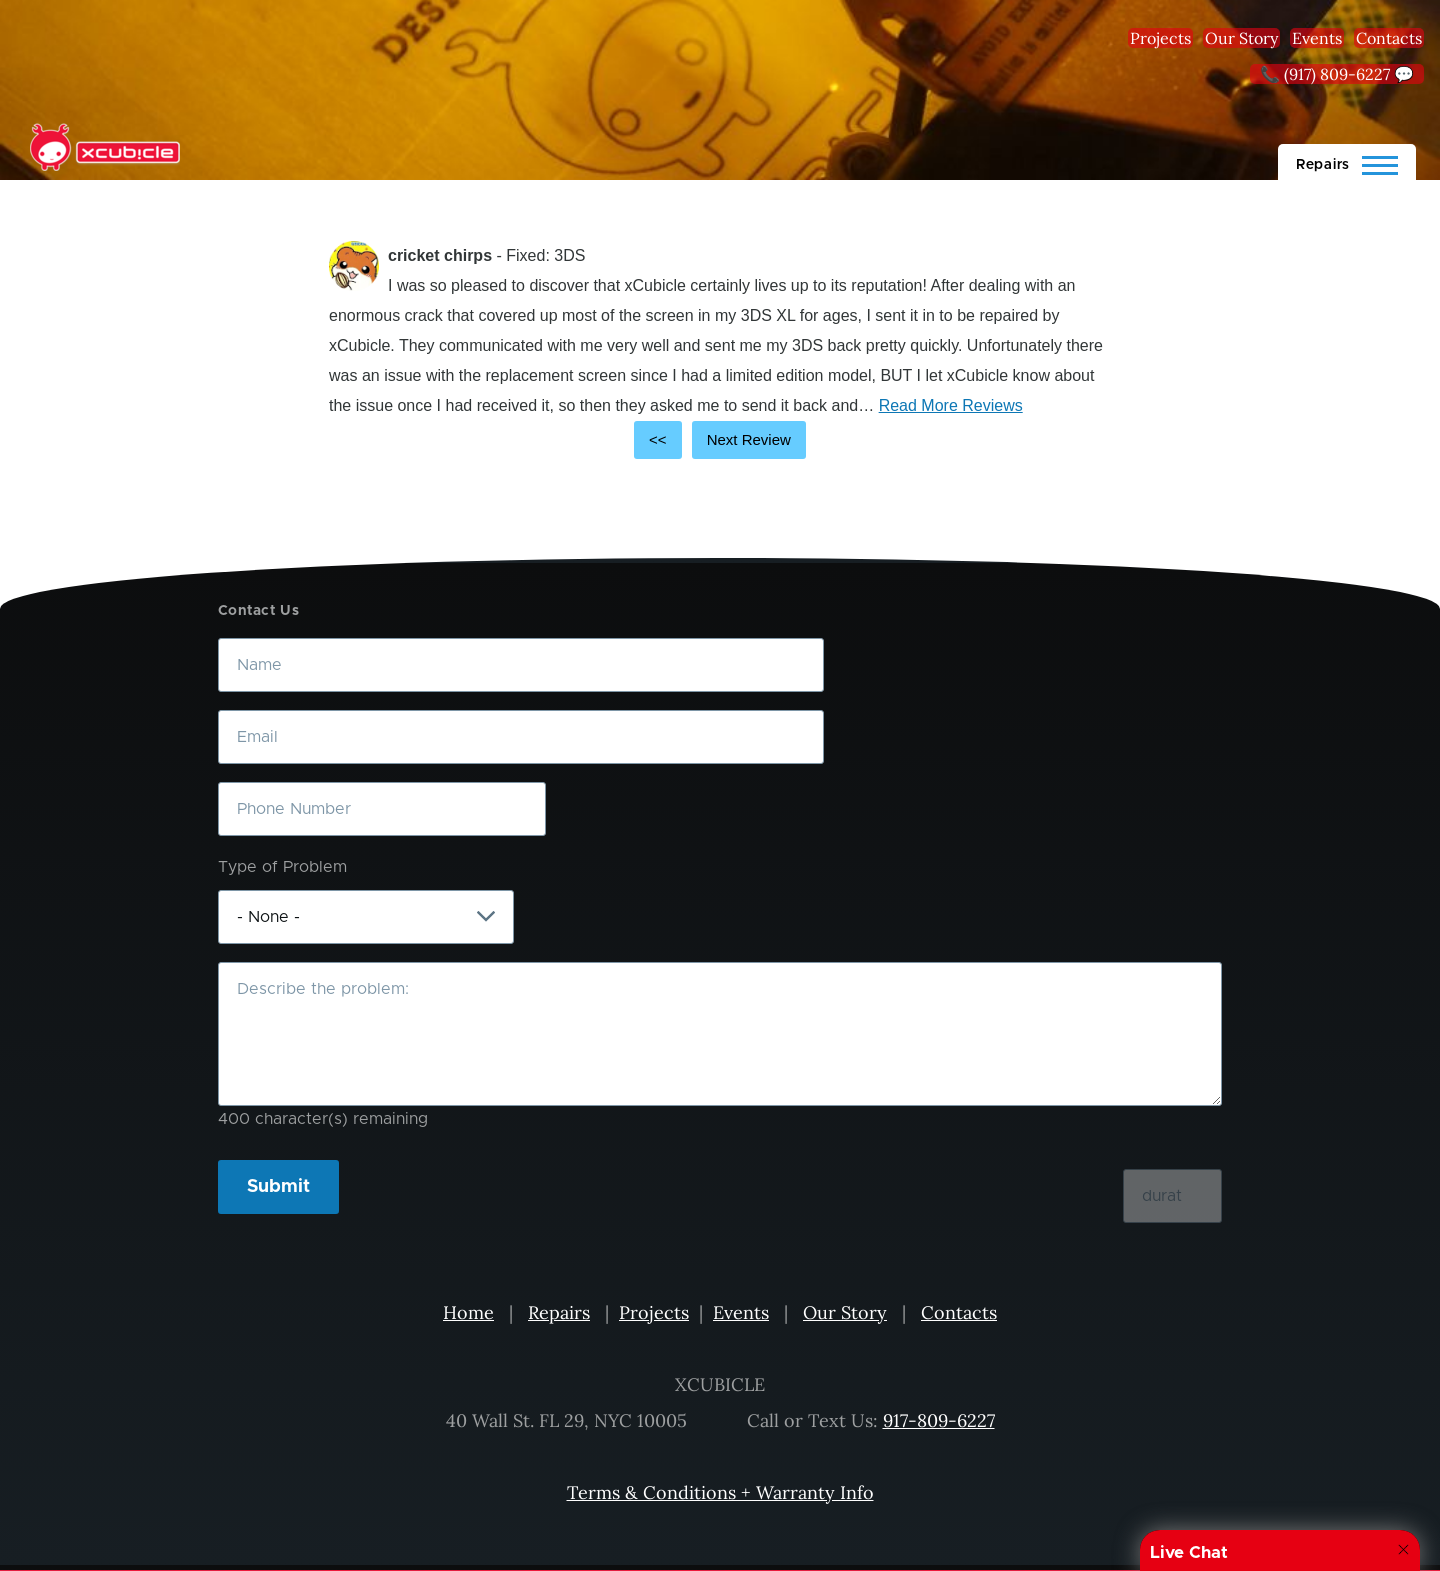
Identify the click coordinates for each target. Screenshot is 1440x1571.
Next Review (749, 439)
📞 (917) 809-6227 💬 (1337, 74)
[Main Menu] (1347, 162)
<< (658, 439)
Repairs (559, 1312)
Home (468, 1312)
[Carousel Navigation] (720, 440)
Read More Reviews (951, 405)
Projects (1160, 38)
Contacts (1389, 38)
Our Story (1241, 38)
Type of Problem (282, 867)
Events (1317, 38)
